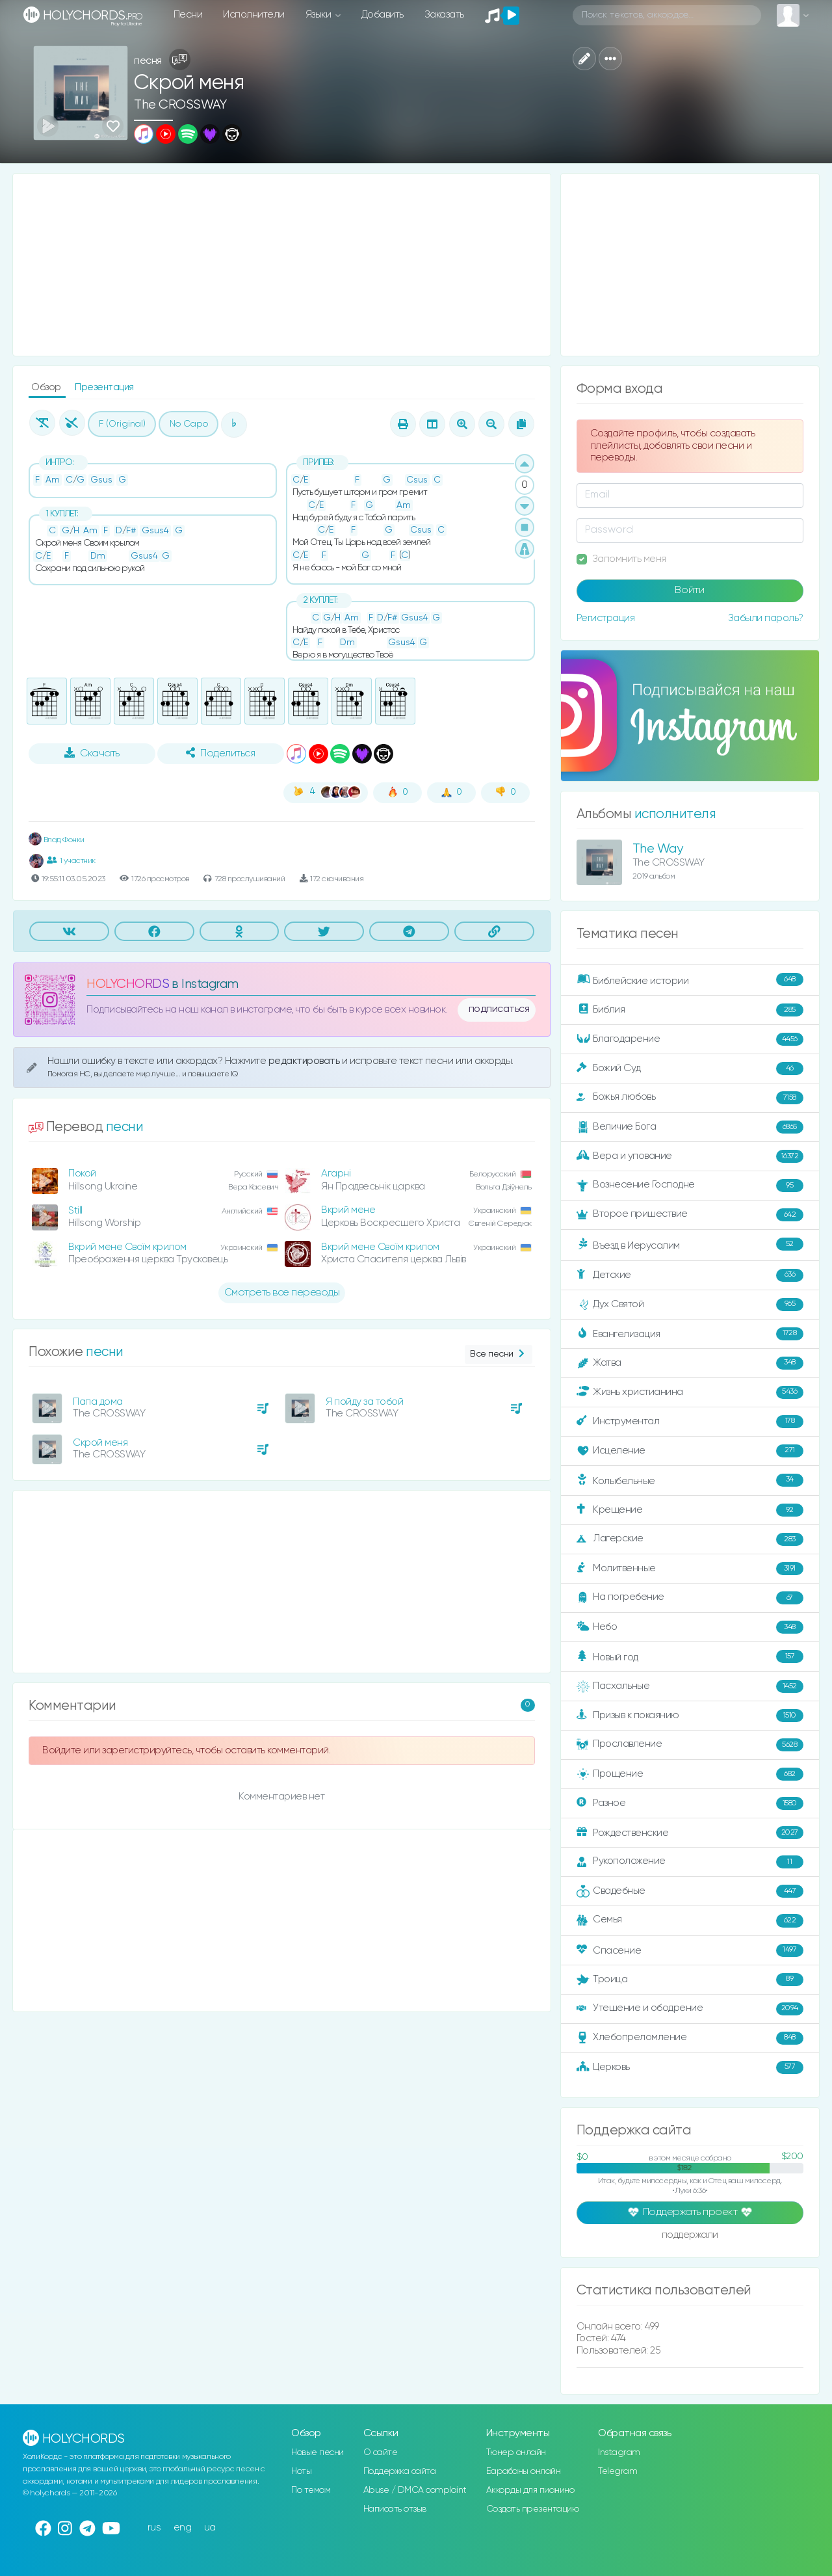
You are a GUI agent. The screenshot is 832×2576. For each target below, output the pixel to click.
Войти (690, 590)
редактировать (305, 1061)
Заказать (444, 15)
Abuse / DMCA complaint (415, 2490)
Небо (690, 1627)
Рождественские (690, 1832)
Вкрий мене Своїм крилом (127, 1247)
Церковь (690, 2067)
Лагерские (690, 1539)
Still (75, 1210)
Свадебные (690, 1891)
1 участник (71, 860)
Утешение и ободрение (690, 2008)
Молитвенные (690, 1568)
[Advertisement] (282, 265)
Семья (690, 1920)
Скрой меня (100, 1443)
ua (210, 2527)
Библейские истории (690, 980)
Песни (188, 15)
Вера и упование (690, 1156)
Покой (82, 1173)
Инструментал (690, 1421)
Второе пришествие (690, 1214)
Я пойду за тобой (364, 1402)
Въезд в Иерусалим (690, 1245)
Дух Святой (690, 1304)
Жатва (690, 1363)
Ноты (301, 2471)
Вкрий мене (348, 1210)
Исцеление (690, 1450)
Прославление (690, 1744)
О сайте (380, 2452)
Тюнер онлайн (516, 2452)
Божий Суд (690, 1068)
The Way (657, 849)
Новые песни (317, 2452)
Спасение (690, 1950)
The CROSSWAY (180, 105)
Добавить (382, 15)
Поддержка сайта (399, 2471)
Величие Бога (690, 1127)
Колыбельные (690, 1480)
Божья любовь (690, 1097)
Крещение (690, 1510)
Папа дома (98, 1402)
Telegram (617, 2471)
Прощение (690, 1774)
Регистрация (606, 618)
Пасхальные (690, 1686)
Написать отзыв (394, 2509)
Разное (690, 1803)
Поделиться (220, 753)
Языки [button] (319, 15)
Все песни (498, 1354)
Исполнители (254, 15)
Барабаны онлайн (523, 2471)
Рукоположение (690, 1861)
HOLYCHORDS (127, 984)
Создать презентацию (532, 2509)
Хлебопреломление (690, 2038)
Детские (690, 1275)
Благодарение (690, 1039)
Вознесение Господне (690, 1185)
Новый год (690, 1657)
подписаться (499, 1009)
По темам (310, 2490)
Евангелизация (690, 1333)
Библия (690, 1009)
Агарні (335, 1173)
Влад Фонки (56, 840)
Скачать (92, 753)
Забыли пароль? (765, 618)
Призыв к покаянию (690, 1715)
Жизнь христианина (690, 1392)
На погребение (690, 1597)
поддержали (690, 2236)
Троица (690, 1979)
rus (154, 2527)
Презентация (104, 387)
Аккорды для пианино (530, 2490)
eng (183, 2527)
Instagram (619, 2452)
